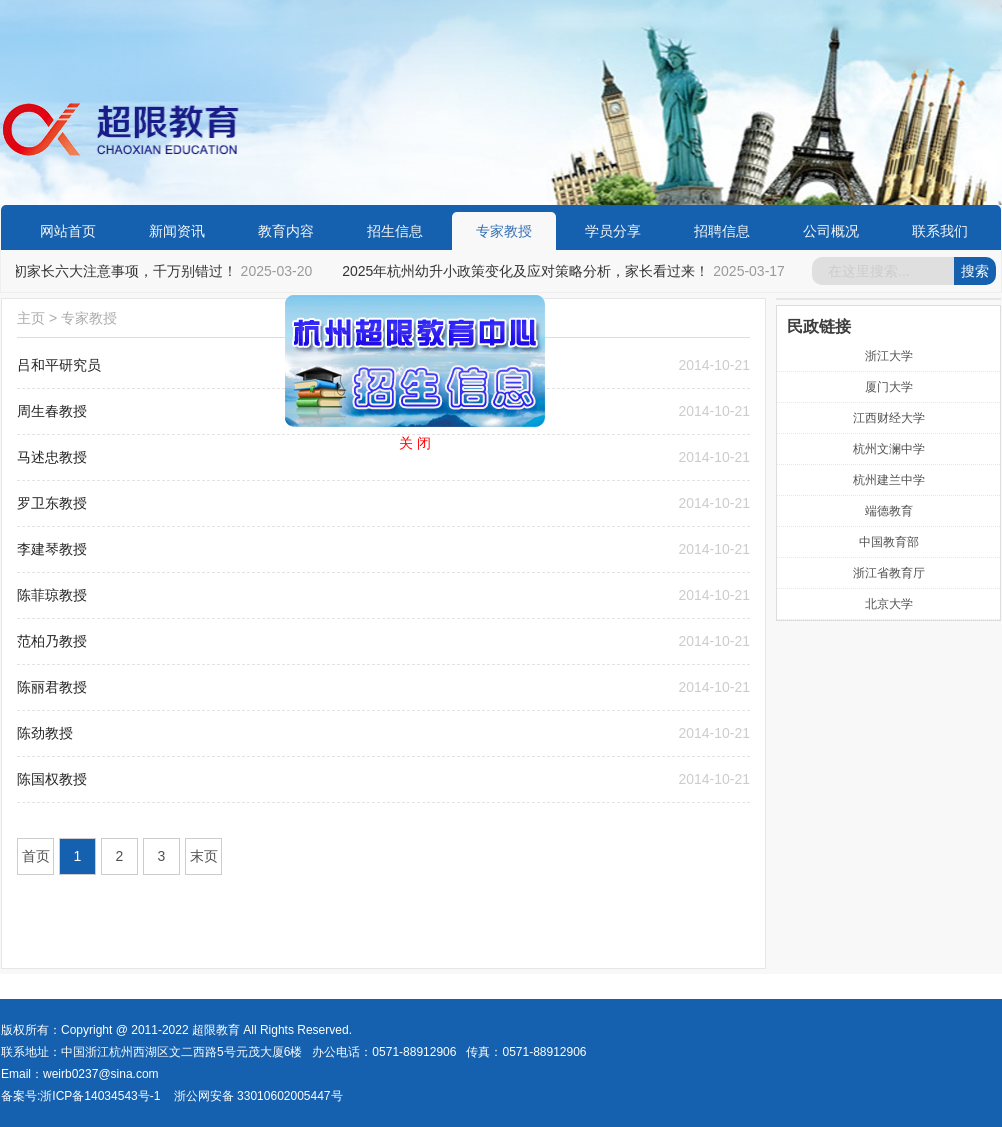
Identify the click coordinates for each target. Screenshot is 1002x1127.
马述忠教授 (52, 457)
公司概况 (831, 231)
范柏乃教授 (52, 641)
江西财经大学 (889, 418)
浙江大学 (889, 356)
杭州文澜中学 (889, 449)
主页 (31, 318)
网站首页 (68, 231)
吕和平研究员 (59, 365)
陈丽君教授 (52, 687)
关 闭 (412, 440)
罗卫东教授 (52, 503)
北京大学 (889, 604)
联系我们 (940, 231)
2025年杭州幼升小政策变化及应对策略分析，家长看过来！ (527, 271)
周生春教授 (52, 411)
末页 (204, 856)
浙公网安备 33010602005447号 (258, 1096)
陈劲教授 (45, 733)
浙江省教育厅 (889, 573)
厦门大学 (889, 387)
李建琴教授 (52, 549)
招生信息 (395, 231)
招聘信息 (722, 231)
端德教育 (889, 511)
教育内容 (286, 231)
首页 (36, 856)
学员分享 (613, 231)
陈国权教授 (52, 779)
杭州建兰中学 (889, 480)
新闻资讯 (177, 231)
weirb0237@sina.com (101, 1074)
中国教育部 (889, 542)
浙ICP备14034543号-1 (100, 1096)
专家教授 (504, 231)
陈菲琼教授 (52, 595)
